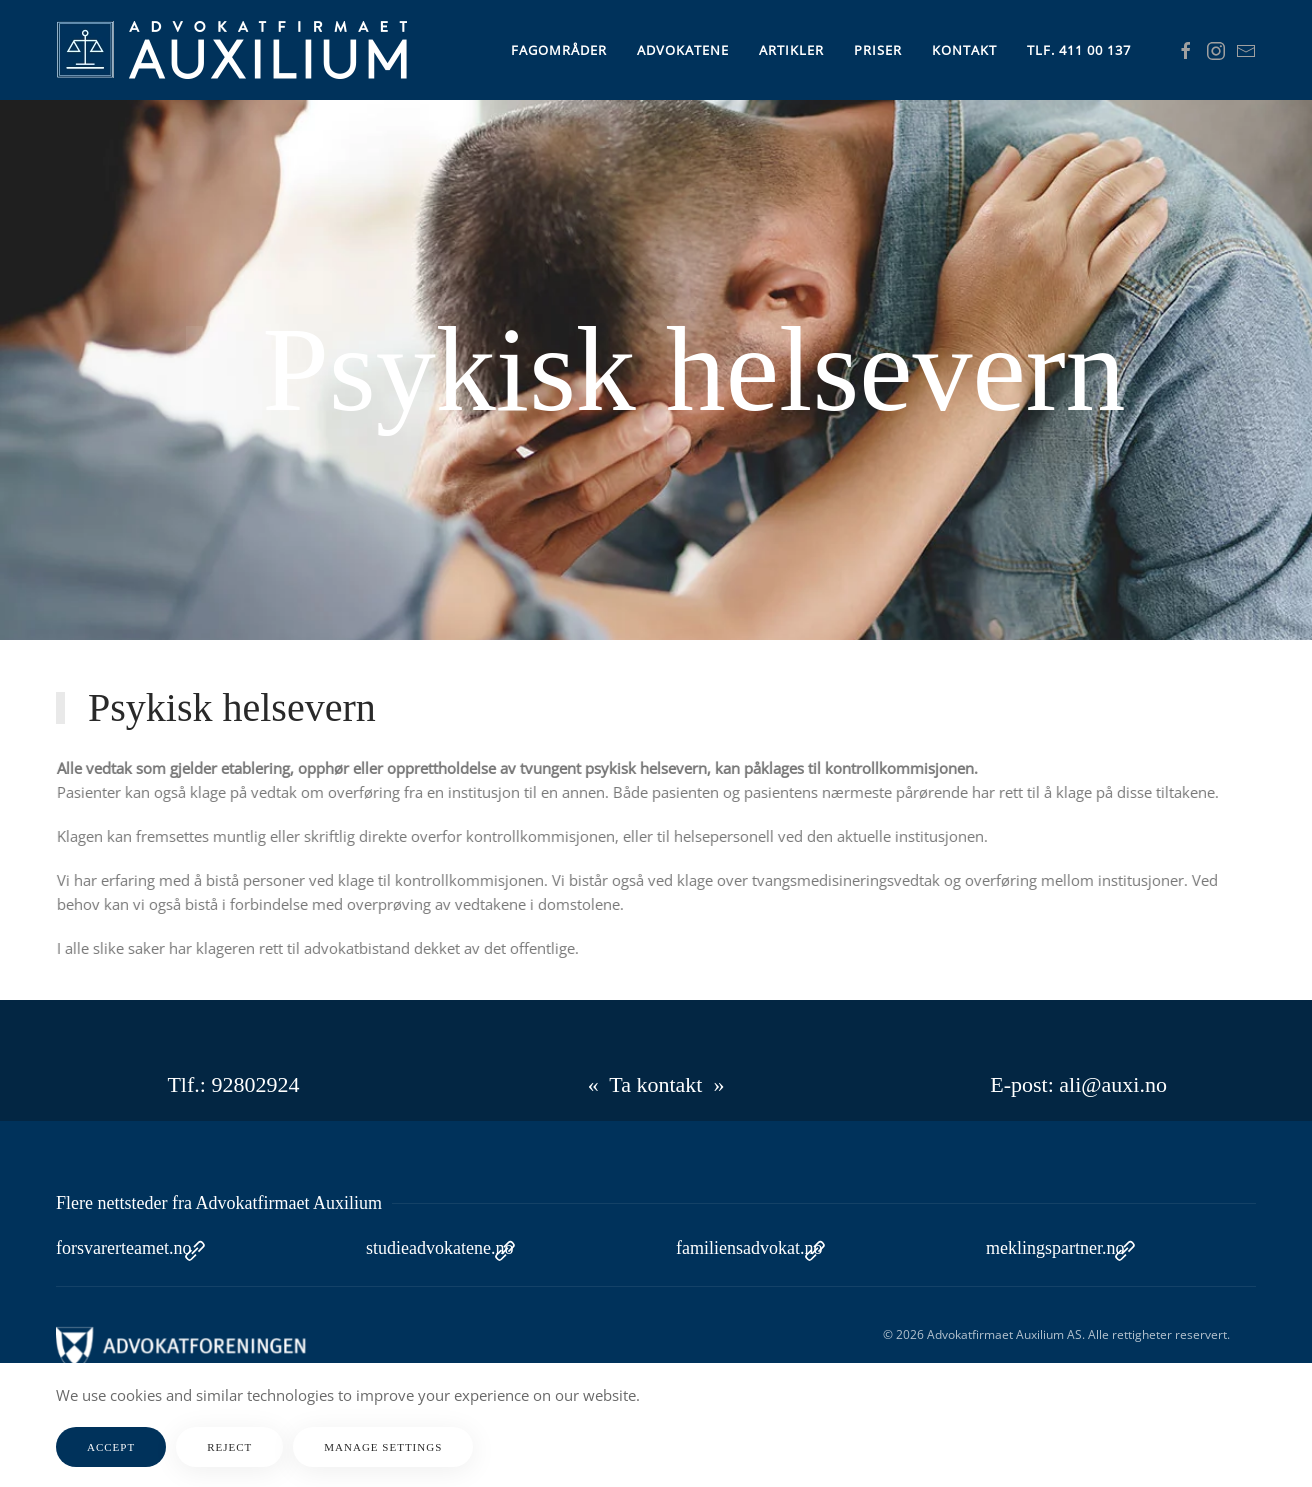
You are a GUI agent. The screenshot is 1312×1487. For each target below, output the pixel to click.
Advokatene (683, 50)
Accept (111, 1447)
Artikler (791, 50)
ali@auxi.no (1113, 1084)
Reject (229, 1447)
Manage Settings (383, 1447)
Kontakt (964, 50)
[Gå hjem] (231, 50)
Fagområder (559, 50)
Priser (878, 50)
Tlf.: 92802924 (233, 1084)
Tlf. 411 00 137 (1079, 50)
